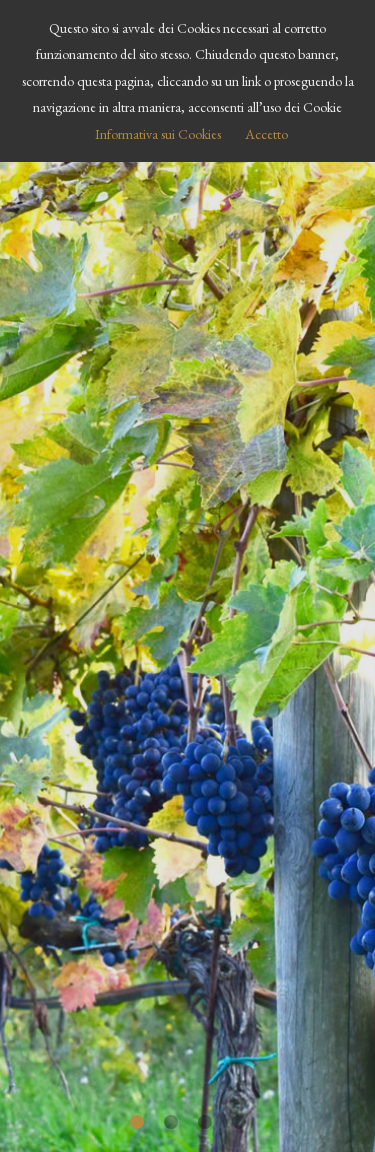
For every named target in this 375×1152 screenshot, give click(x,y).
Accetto (266, 134)
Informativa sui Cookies (158, 134)
